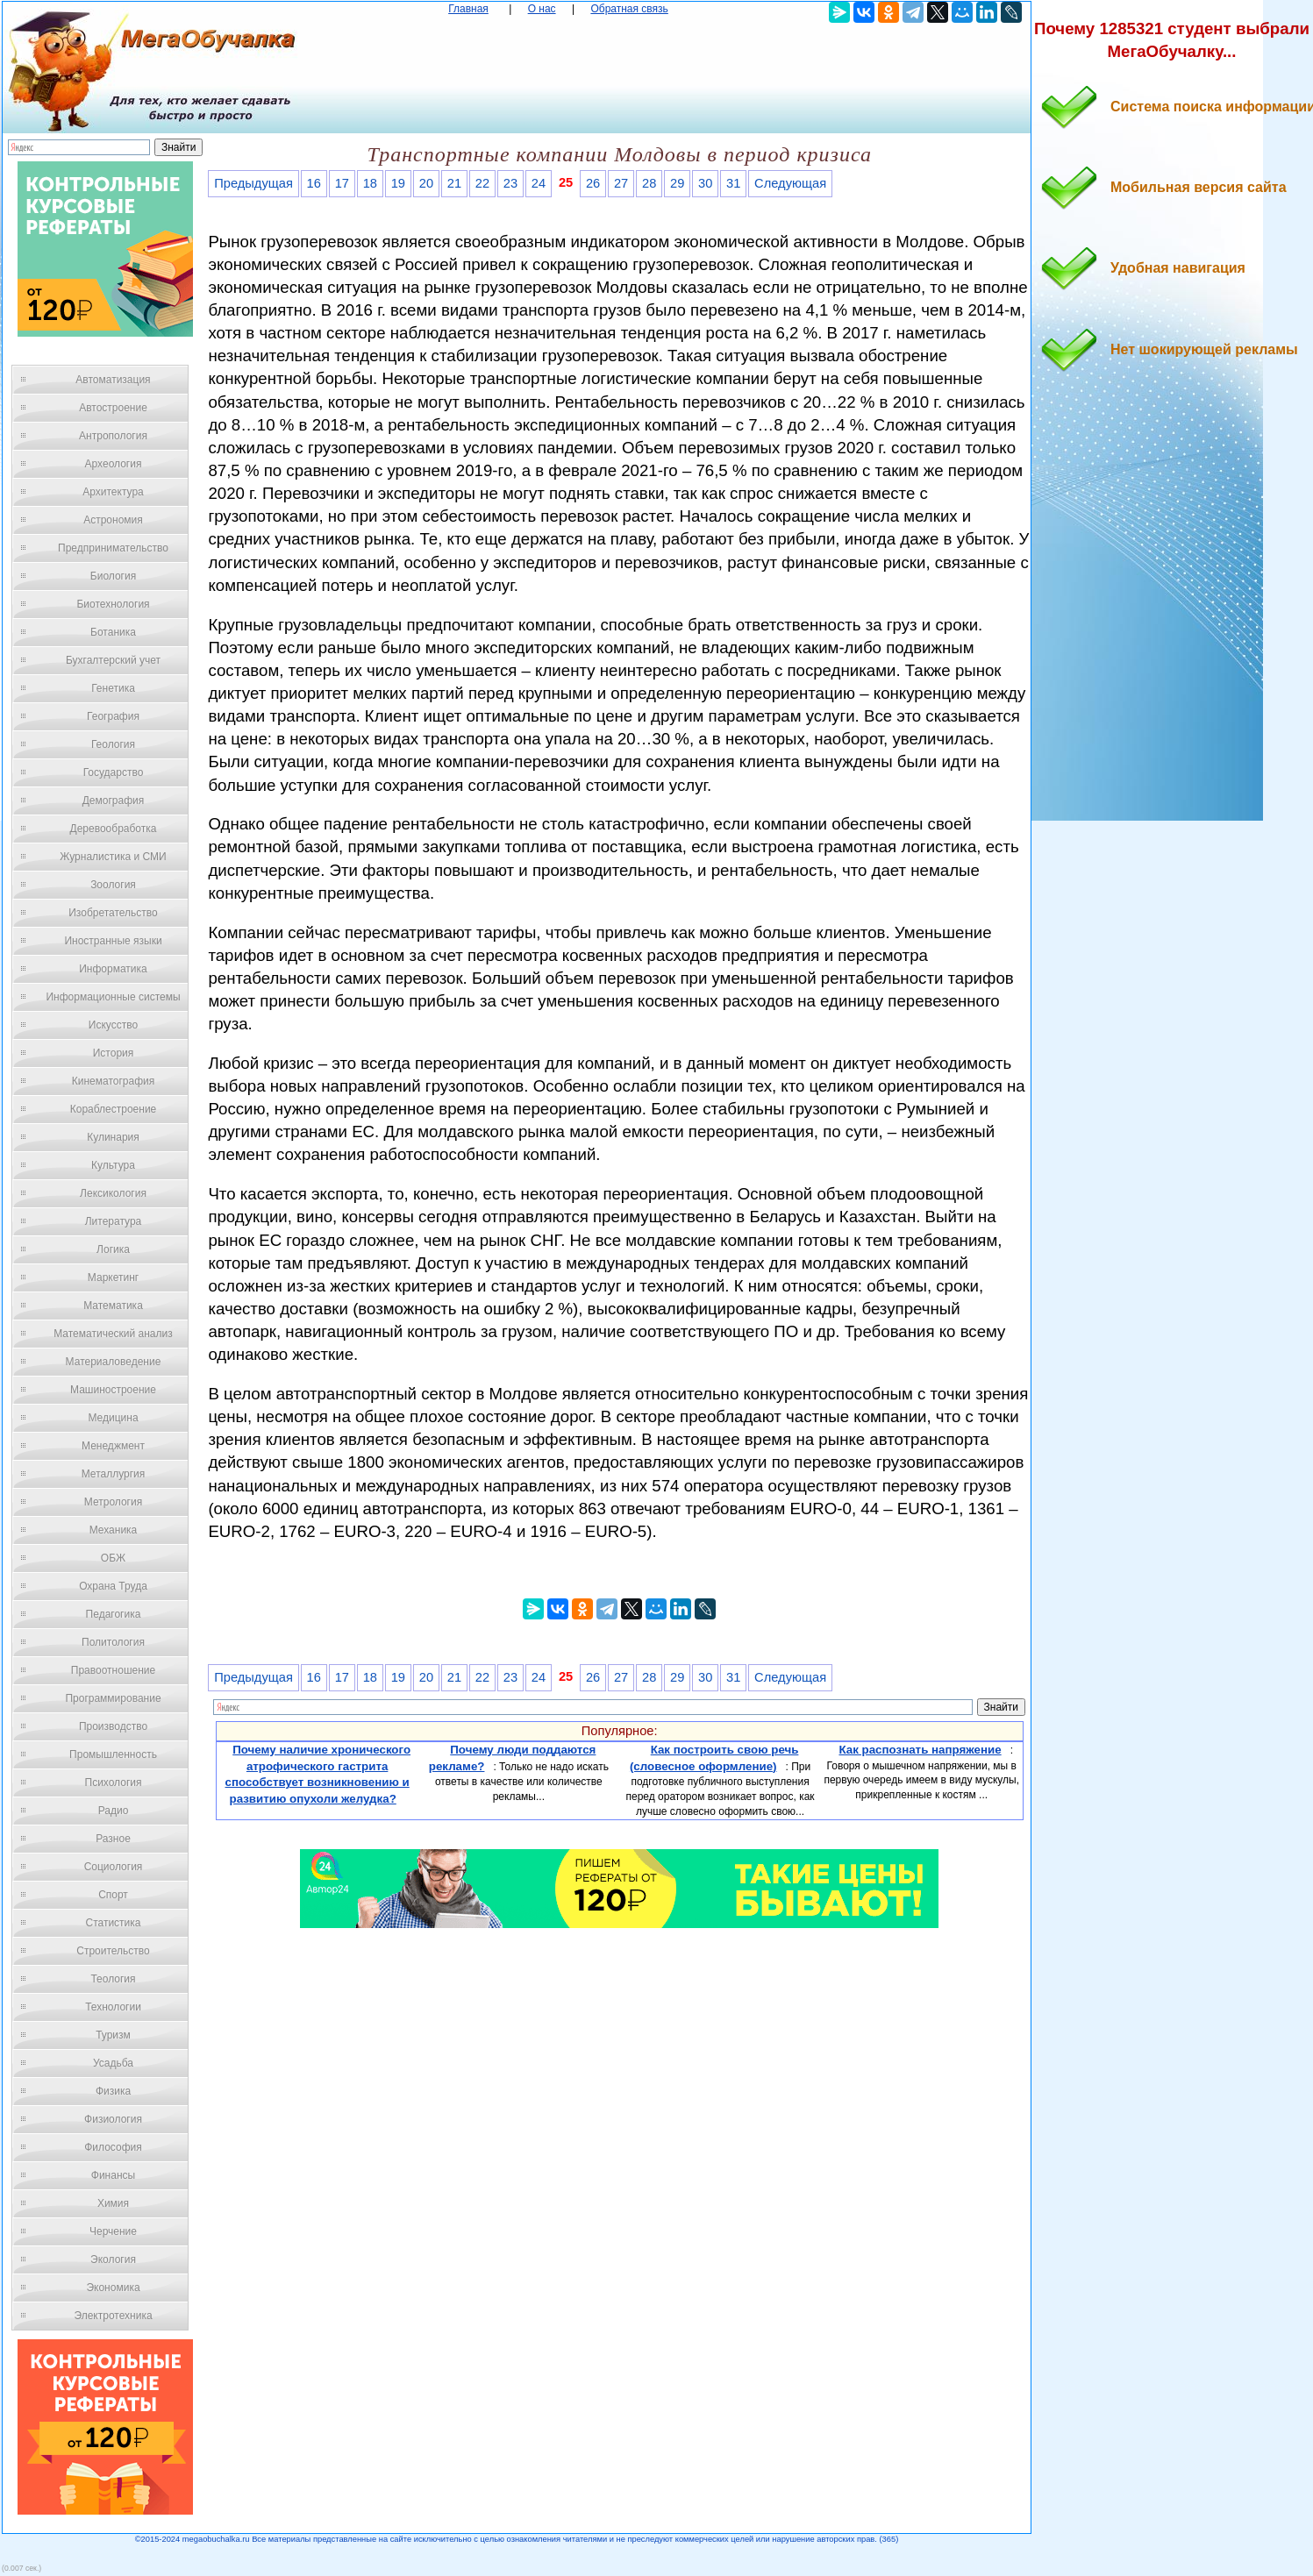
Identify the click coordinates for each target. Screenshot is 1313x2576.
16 (314, 183)
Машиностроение (113, 1390)
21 (454, 183)
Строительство (113, 1951)
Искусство (113, 1025)
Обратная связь (628, 9)
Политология (113, 1642)
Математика (113, 1305)
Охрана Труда (113, 1586)
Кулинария (113, 1137)
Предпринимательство (113, 548)
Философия (113, 2147)
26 (593, 183)
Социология (113, 1867)
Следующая (790, 183)
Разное (113, 1838)
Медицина (113, 1418)
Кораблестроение (113, 1109)
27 (621, 183)
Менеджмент (113, 1446)
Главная (468, 9)
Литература (113, 1221)
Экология (113, 2259)
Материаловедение (113, 1362)
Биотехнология (112, 604)
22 (482, 183)
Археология (113, 464)
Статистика (112, 1923)
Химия (113, 2203)
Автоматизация (112, 380)
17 (342, 183)
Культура (113, 1165)
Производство (113, 1726)
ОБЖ (113, 1558)
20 (426, 183)
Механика (113, 1530)
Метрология (113, 1502)
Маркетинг (113, 1277)
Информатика (113, 969)
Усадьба (113, 2063)
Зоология (113, 885)
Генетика (113, 688)
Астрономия (113, 520)
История (113, 1053)
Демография (113, 800)
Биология (113, 576)
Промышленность (113, 1754)
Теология (112, 1979)
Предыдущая (253, 183)
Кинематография (113, 1081)
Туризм (113, 2035)
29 (677, 183)
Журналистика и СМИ (113, 856)
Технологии (113, 2007)
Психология (113, 1782)
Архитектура (113, 492)
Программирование (113, 1698)
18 (370, 183)
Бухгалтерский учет (113, 660)
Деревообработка (113, 828)
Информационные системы (113, 997)
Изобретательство (113, 913)
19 (398, 183)
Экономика (112, 2287)
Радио (113, 1810)
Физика (113, 2091)
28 (649, 183)
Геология (113, 744)
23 (510, 183)
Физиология (113, 2119)
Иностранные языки (112, 941)
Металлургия (114, 1474)
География (113, 716)
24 (539, 183)
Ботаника (113, 632)
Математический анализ (113, 1333)
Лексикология (113, 1193)
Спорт (113, 1895)
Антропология (113, 436)
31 (733, 183)
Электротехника (113, 2315)
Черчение (113, 2231)
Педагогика (113, 1614)
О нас (542, 9)
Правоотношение (113, 1670)
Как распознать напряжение (919, 1749)
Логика (113, 1249)
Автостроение (113, 408)
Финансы (113, 2175)
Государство (113, 772)
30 (705, 183)
